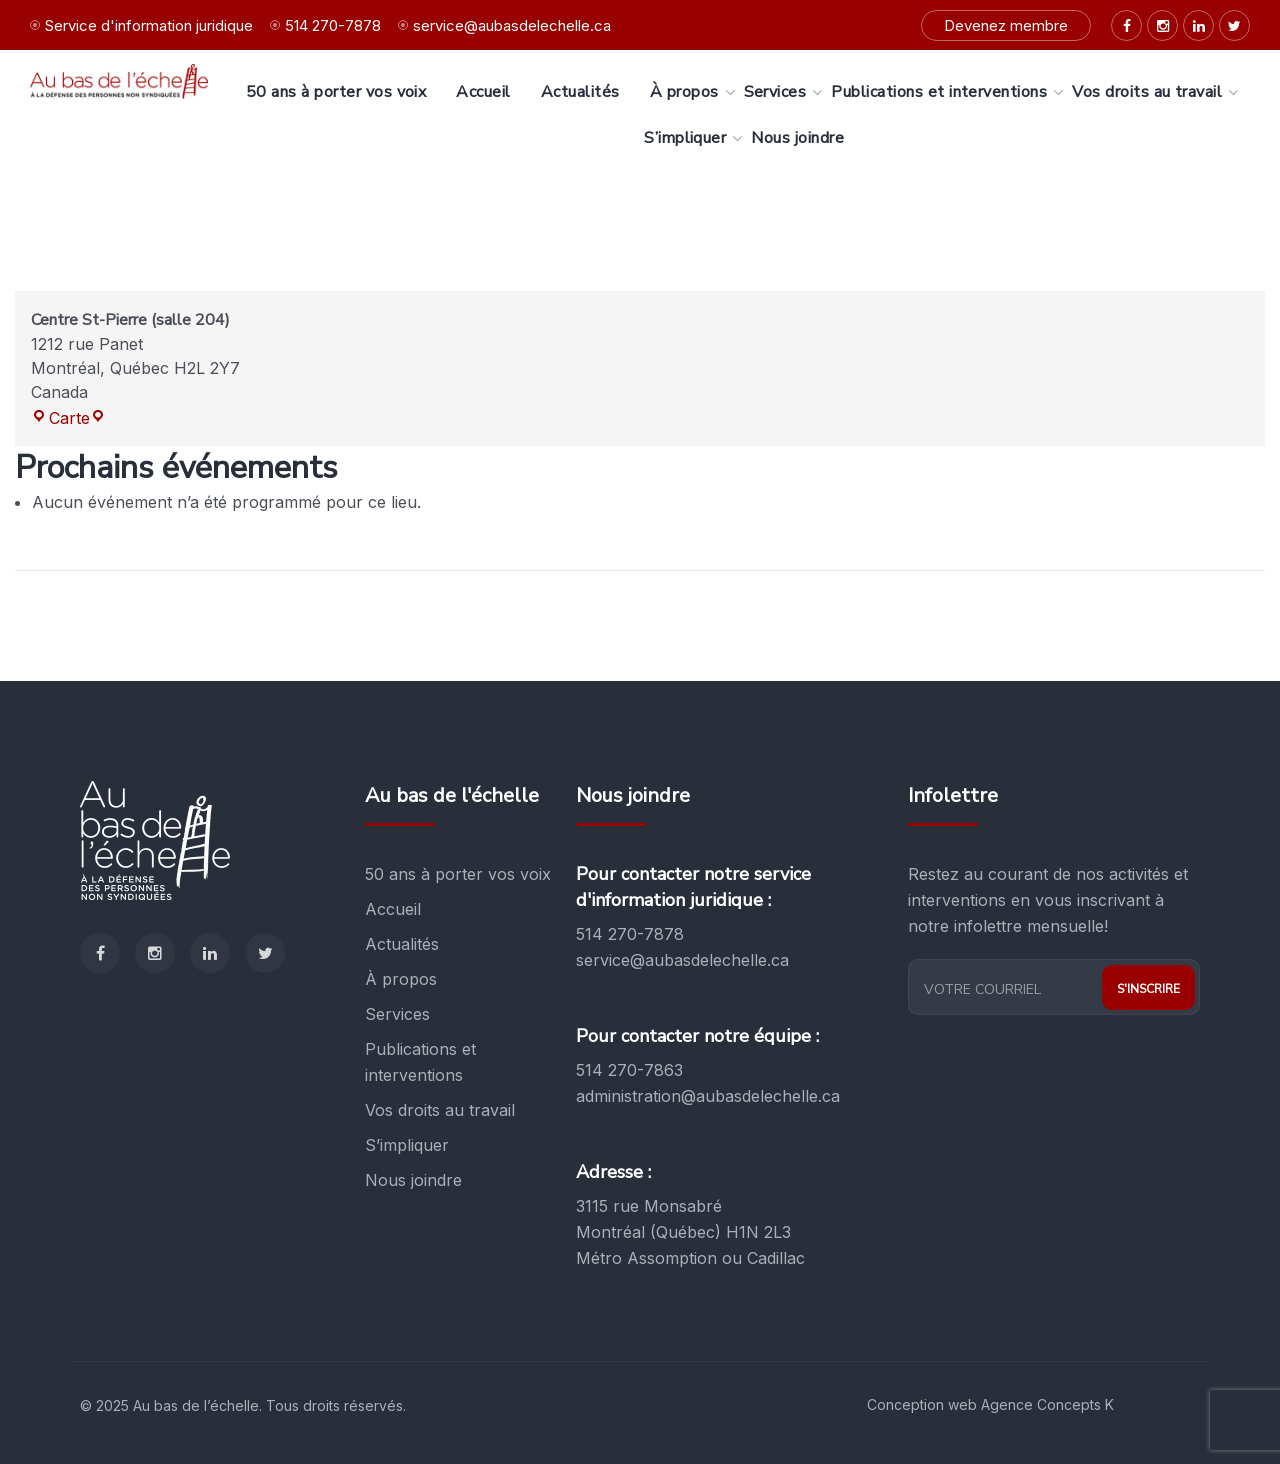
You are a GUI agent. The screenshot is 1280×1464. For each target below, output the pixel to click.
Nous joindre (413, 1180)
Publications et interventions (420, 1062)
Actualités (402, 944)
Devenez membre (1006, 25)
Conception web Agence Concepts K (990, 1404)
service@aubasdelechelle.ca (512, 25)
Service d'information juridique (149, 25)
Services (397, 1014)
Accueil (393, 909)
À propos (401, 979)
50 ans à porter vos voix (458, 874)
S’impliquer (407, 1145)
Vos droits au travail (440, 1110)
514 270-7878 (333, 25)
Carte (68, 418)
